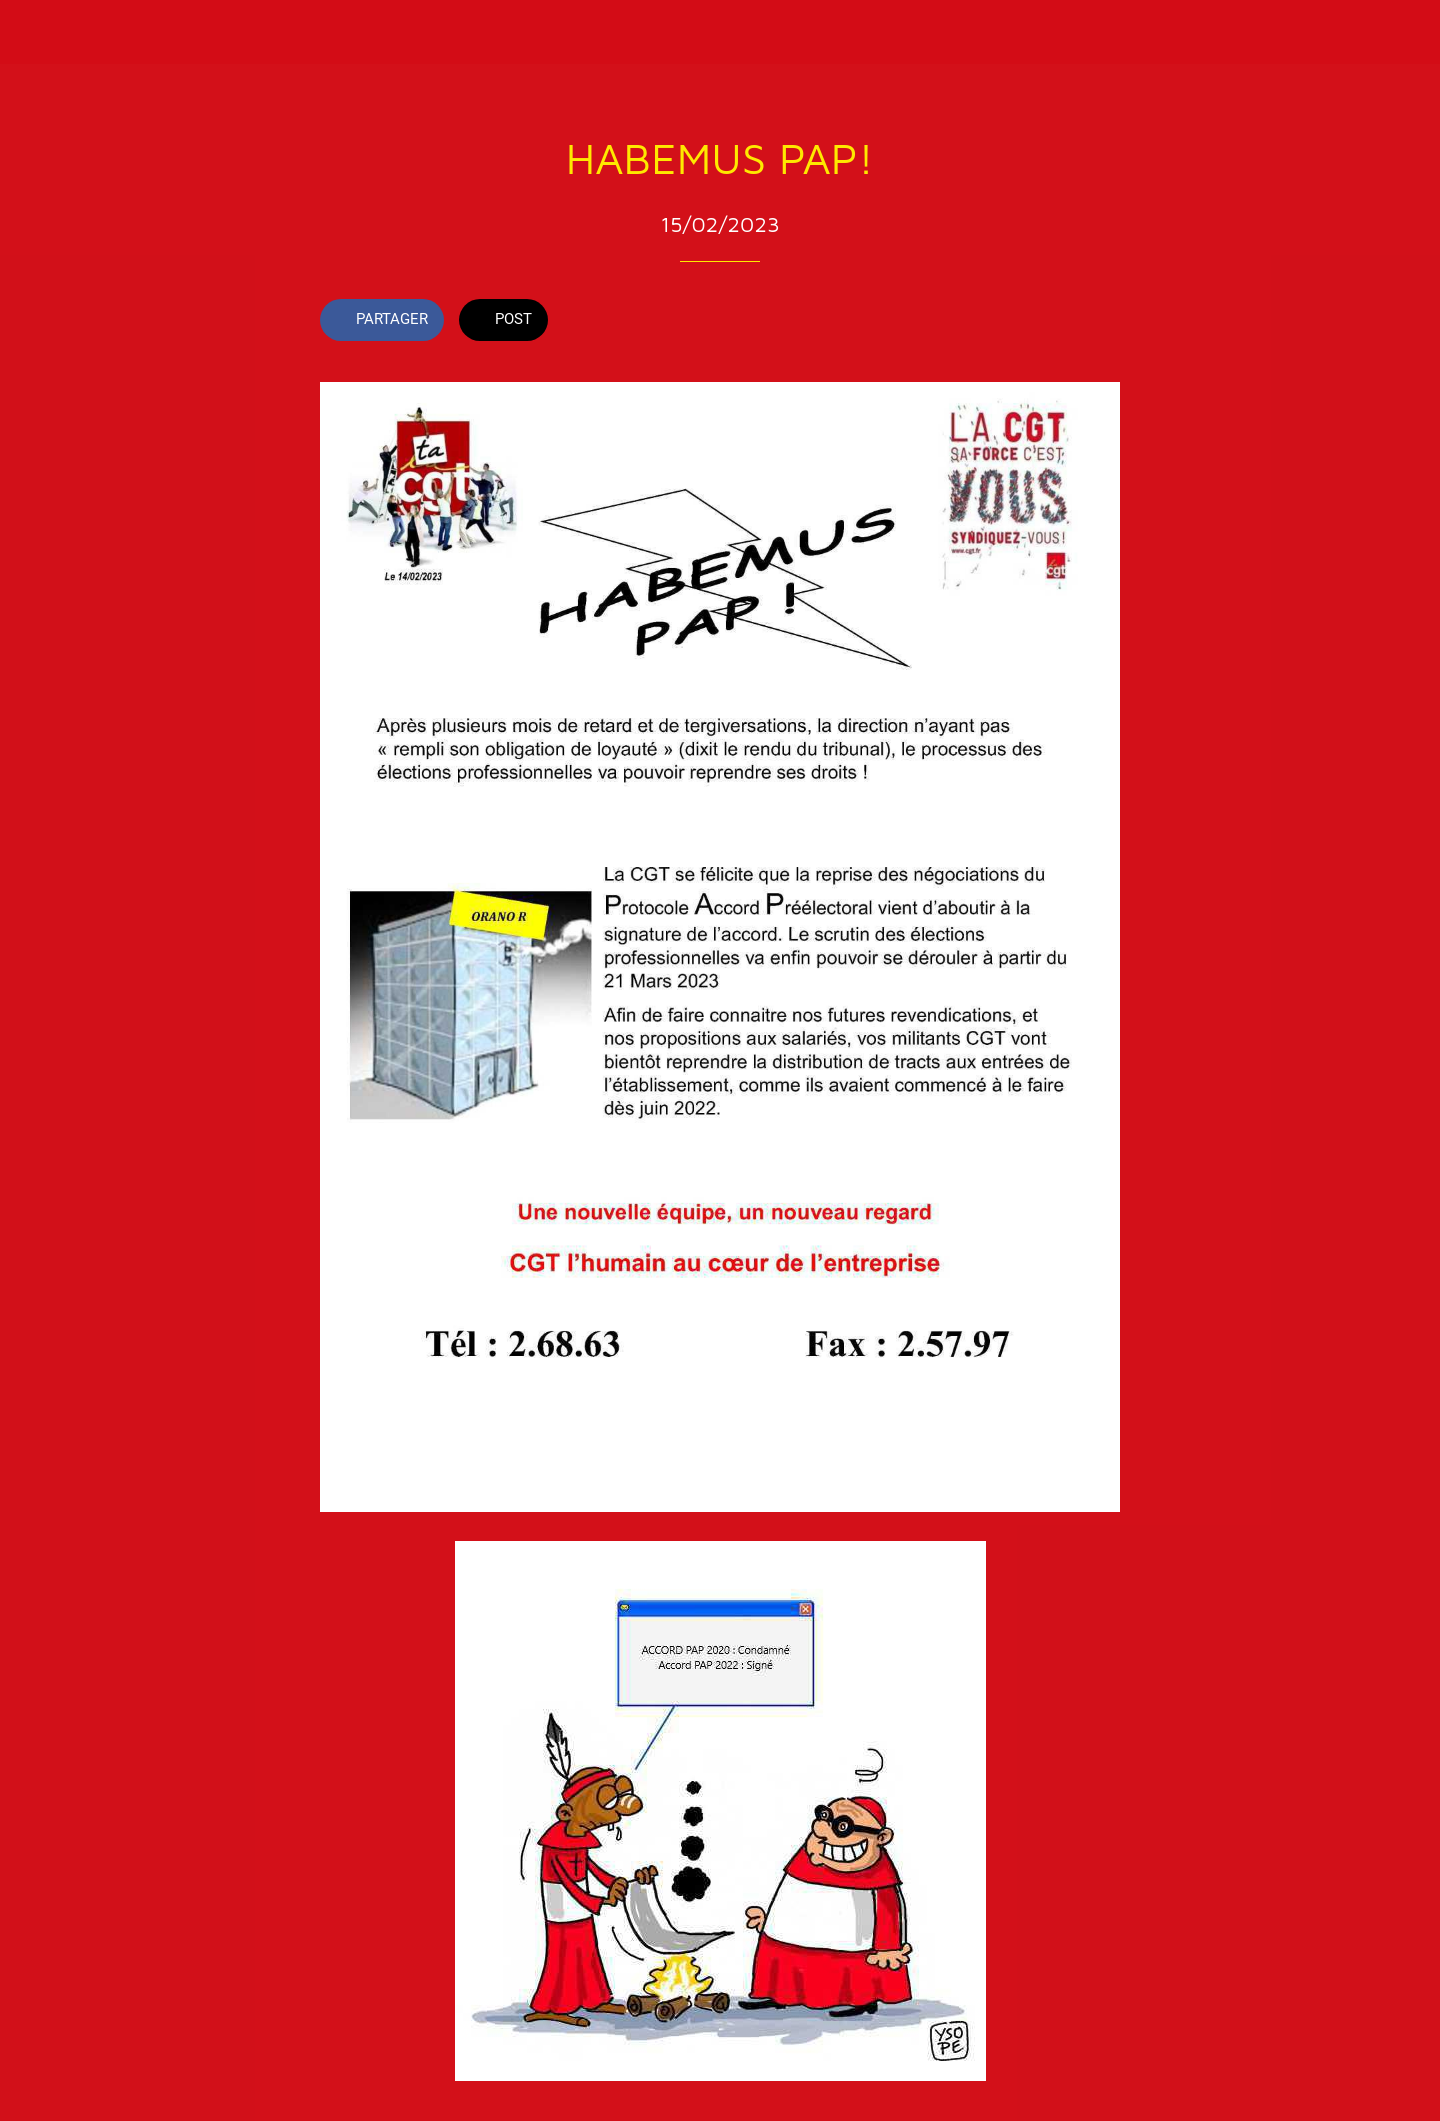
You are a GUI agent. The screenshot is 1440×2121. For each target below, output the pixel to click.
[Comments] (1096, 322)
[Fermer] (40, 32)
